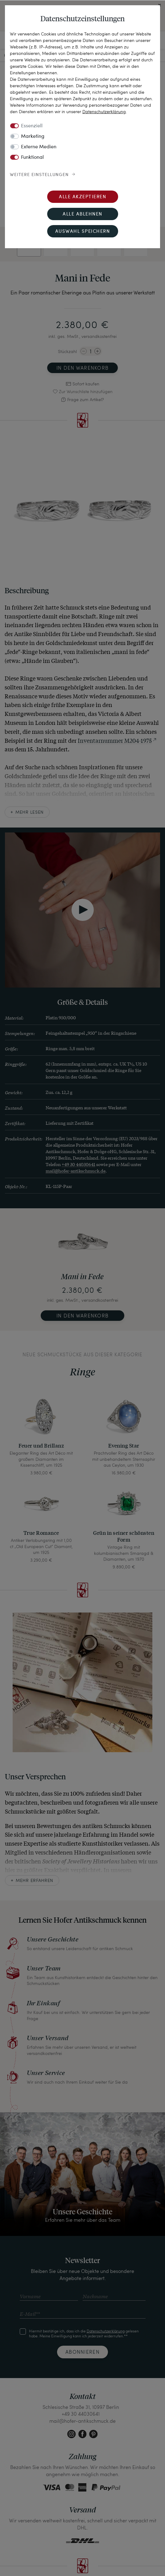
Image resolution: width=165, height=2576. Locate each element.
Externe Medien (38, 147)
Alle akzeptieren (82, 197)
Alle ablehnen (82, 214)
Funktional (32, 157)
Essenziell (32, 126)
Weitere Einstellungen (39, 175)
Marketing (32, 136)
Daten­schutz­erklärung (104, 111)
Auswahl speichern (82, 231)
